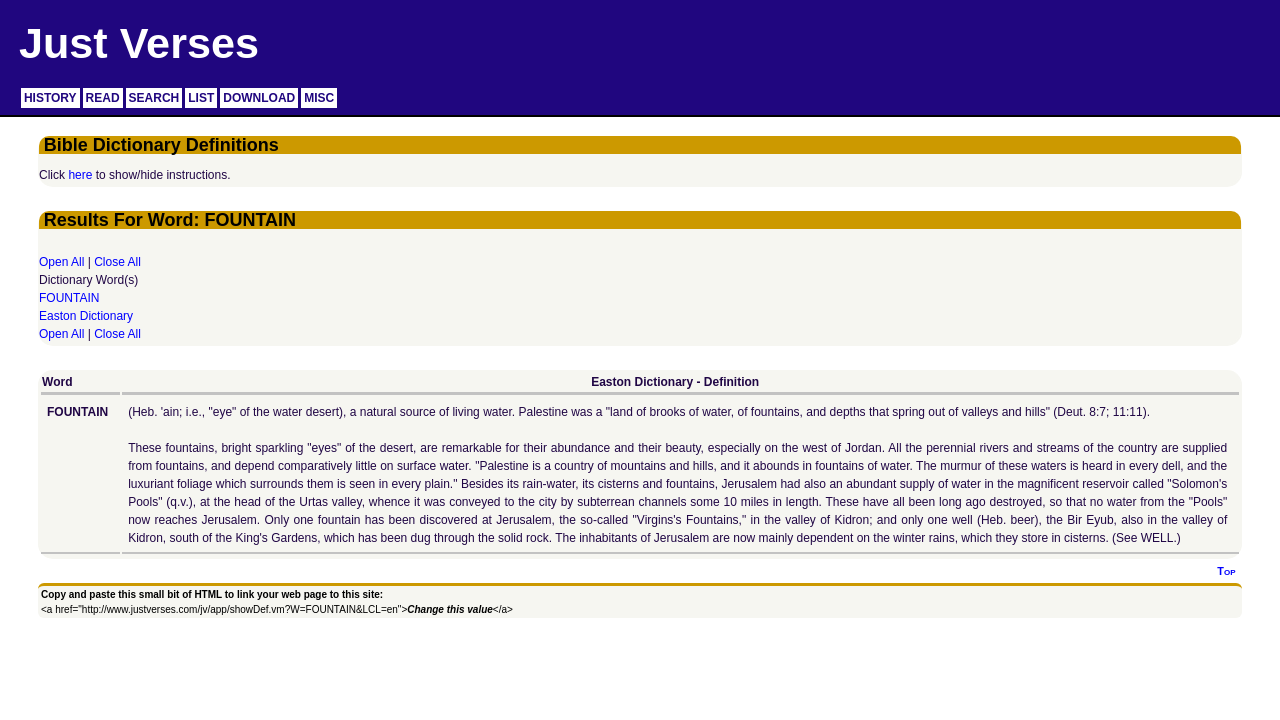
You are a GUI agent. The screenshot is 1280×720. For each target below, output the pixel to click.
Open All (61, 262)
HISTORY (50, 98)
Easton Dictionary (86, 316)
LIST (201, 98)
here (80, 175)
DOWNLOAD (259, 98)
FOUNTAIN (69, 298)
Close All (117, 262)
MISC (319, 98)
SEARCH (154, 98)
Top (1226, 571)
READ (103, 98)
